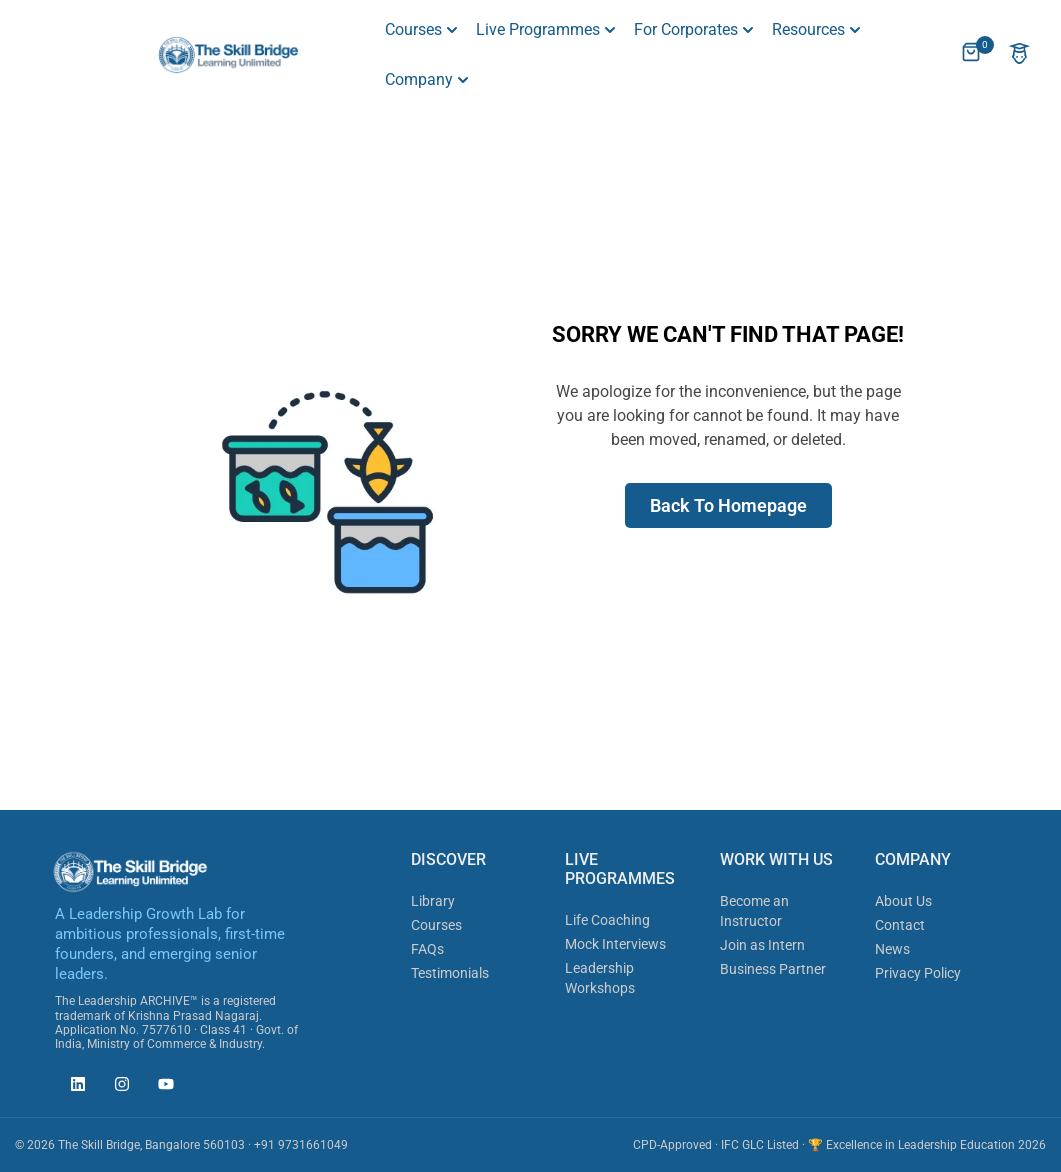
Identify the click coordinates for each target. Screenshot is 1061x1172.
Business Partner (773, 969)
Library (433, 901)
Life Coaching (607, 920)
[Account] (1019, 55)
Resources (808, 29)
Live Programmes (538, 29)
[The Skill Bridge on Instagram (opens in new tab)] (117, 1087)
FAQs (427, 949)
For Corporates (686, 29)
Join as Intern (762, 945)
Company (419, 79)
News (892, 949)
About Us (903, 901)
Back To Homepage (728, 505)
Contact (900, 925)
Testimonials (450, 973)
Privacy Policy (918, 973)
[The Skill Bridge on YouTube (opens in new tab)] (161, 1087)
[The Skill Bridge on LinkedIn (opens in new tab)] (73, 1087)
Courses (413, 29)
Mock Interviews (615, 944)
